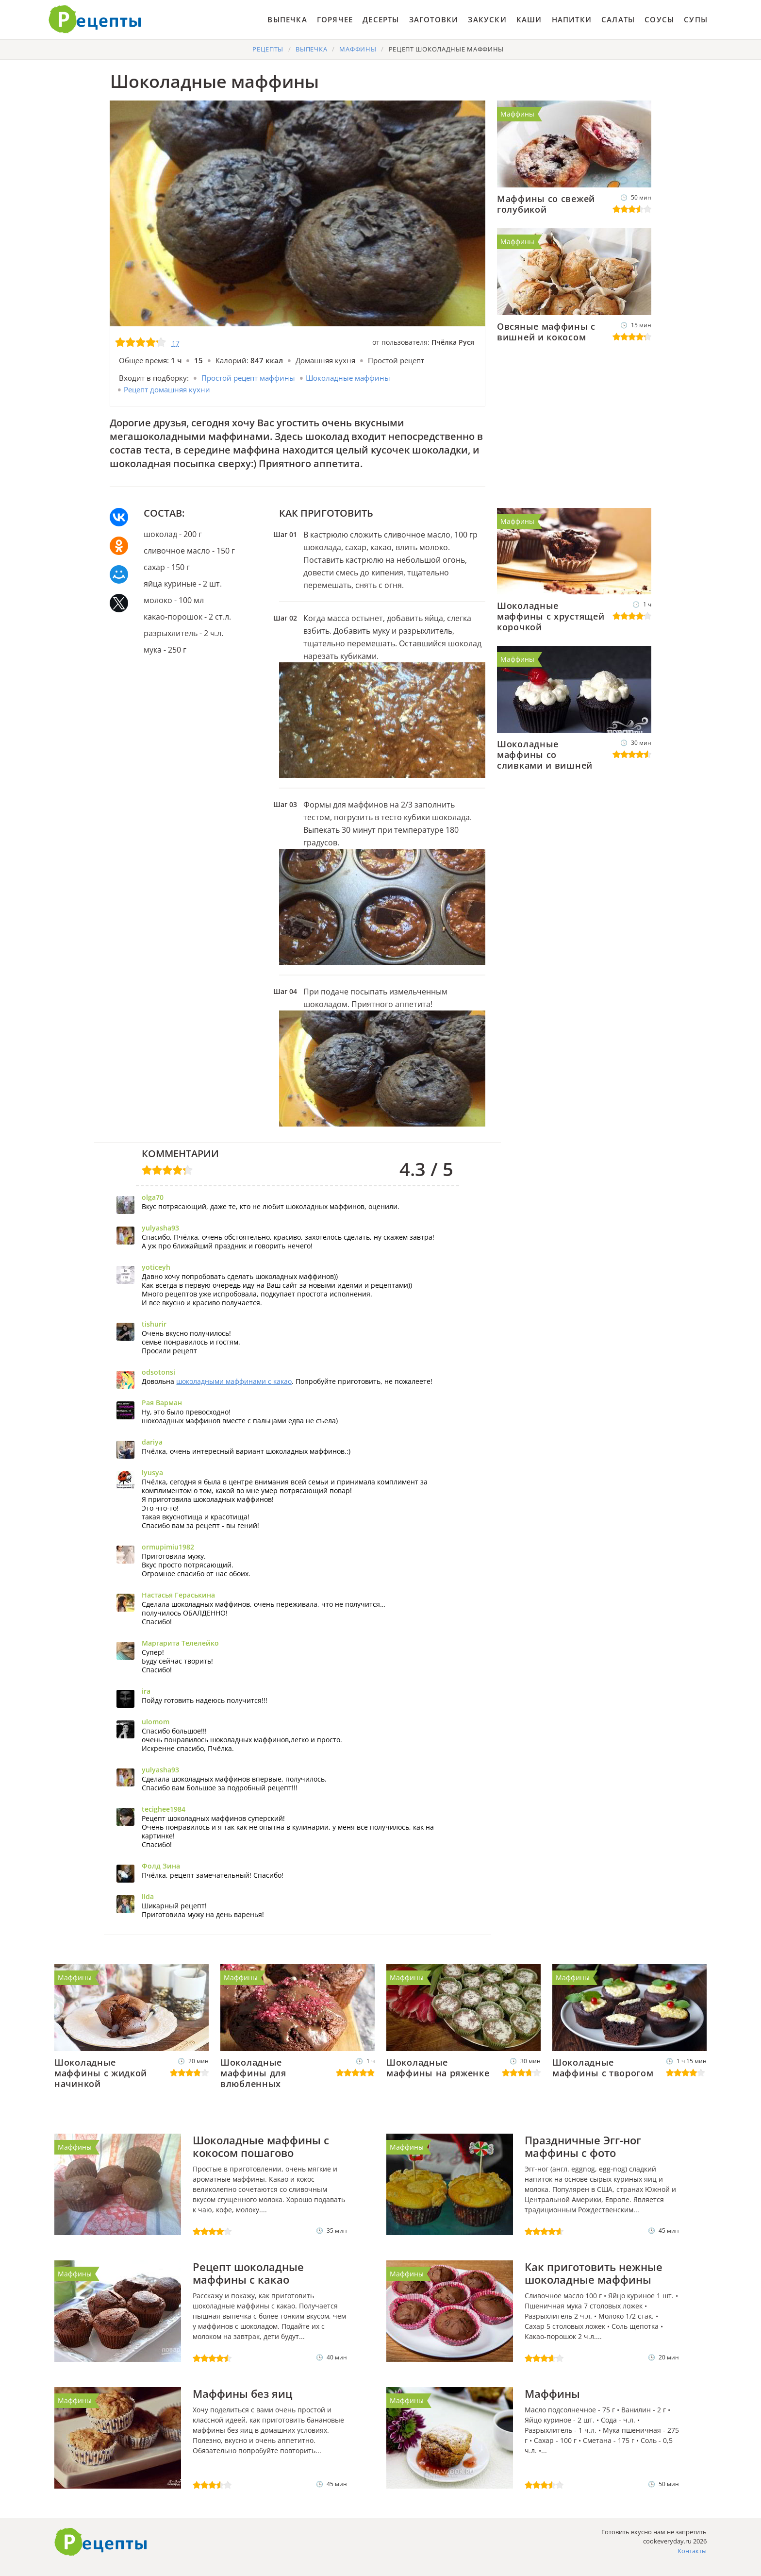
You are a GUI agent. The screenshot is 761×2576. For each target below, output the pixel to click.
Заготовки (434, 19)
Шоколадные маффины (348, 378)
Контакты (692, 2550)
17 (176, 343)
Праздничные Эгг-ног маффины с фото (583, 2146)
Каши (529, 19)
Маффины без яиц (242, 2393)
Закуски (487, 19)
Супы (696, 19)
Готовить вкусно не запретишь (95, 19)
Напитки (572, 19)
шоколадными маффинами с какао (234, 1381)
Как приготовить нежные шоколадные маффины (593, 2273)
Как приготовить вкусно (101, 2542)
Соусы (659, 19)
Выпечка (287, 19)
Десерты (381, 19)
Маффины (517, 113)
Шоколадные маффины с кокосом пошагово (261, 2146)
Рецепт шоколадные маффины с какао (248, 2273)
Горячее (335, 19)
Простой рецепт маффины (248, 378)
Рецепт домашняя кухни (167, 389)
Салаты (618, 19)
